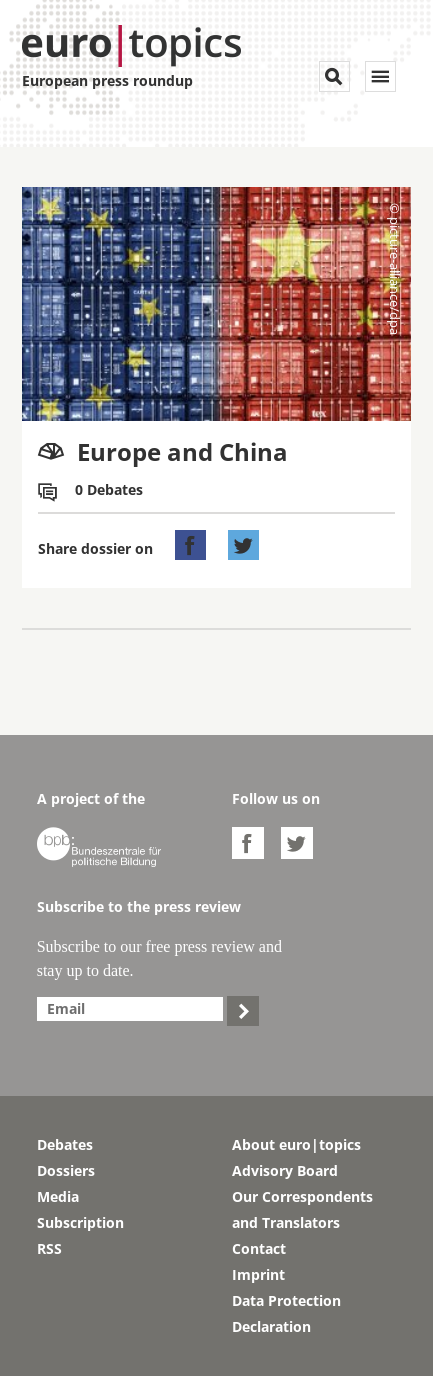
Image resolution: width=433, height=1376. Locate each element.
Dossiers (66, 1170)
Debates (65, 1144)
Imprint (258, 1274)
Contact (259, 1248)
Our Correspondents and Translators (302, 1209)
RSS (49, 1248)
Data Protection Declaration (286, 1313)
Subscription (80, 1222)
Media (58, 1196)
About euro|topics (296, 1144)
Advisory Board (285, 1170)
